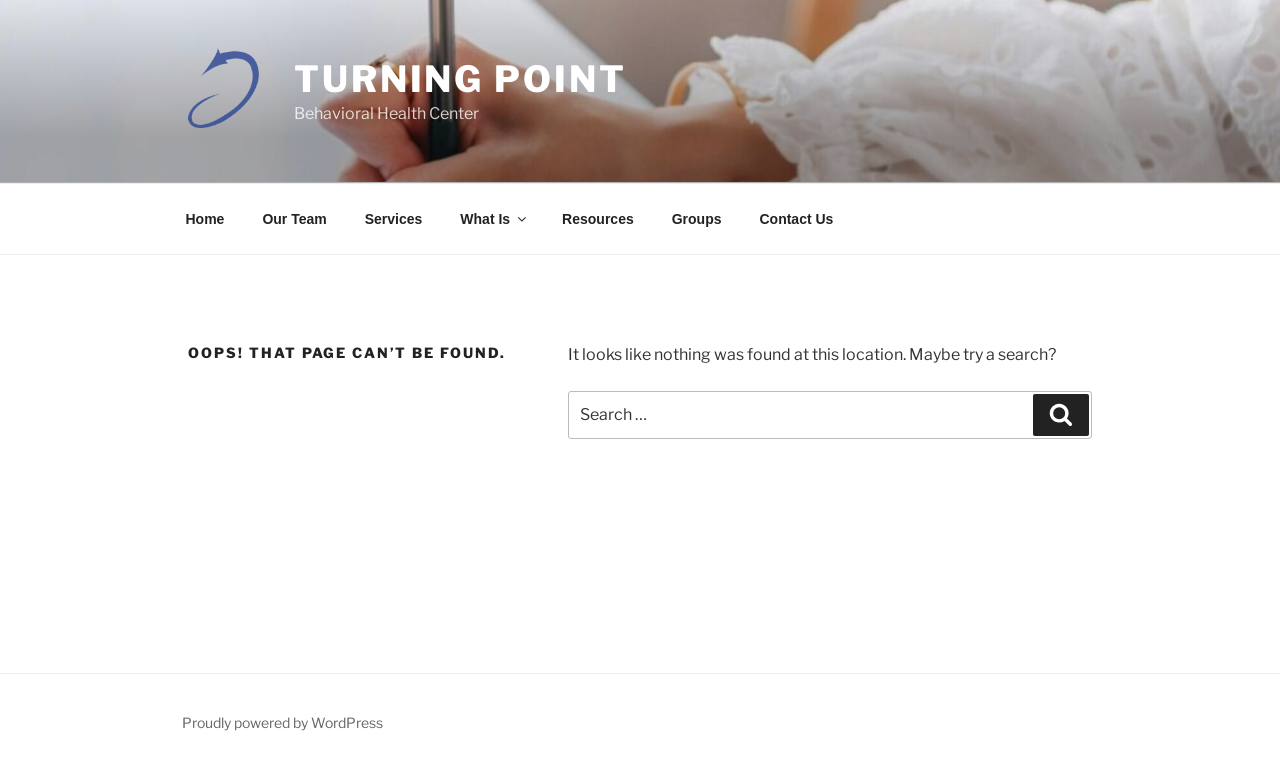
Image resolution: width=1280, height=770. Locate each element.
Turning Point (460, 79)
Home (205, 219)
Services (394, 219)
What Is (494, 219)
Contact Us (796, 219)
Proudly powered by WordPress (282, 722)
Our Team (294, 219)
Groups (697, 219)
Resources (598, 219)
